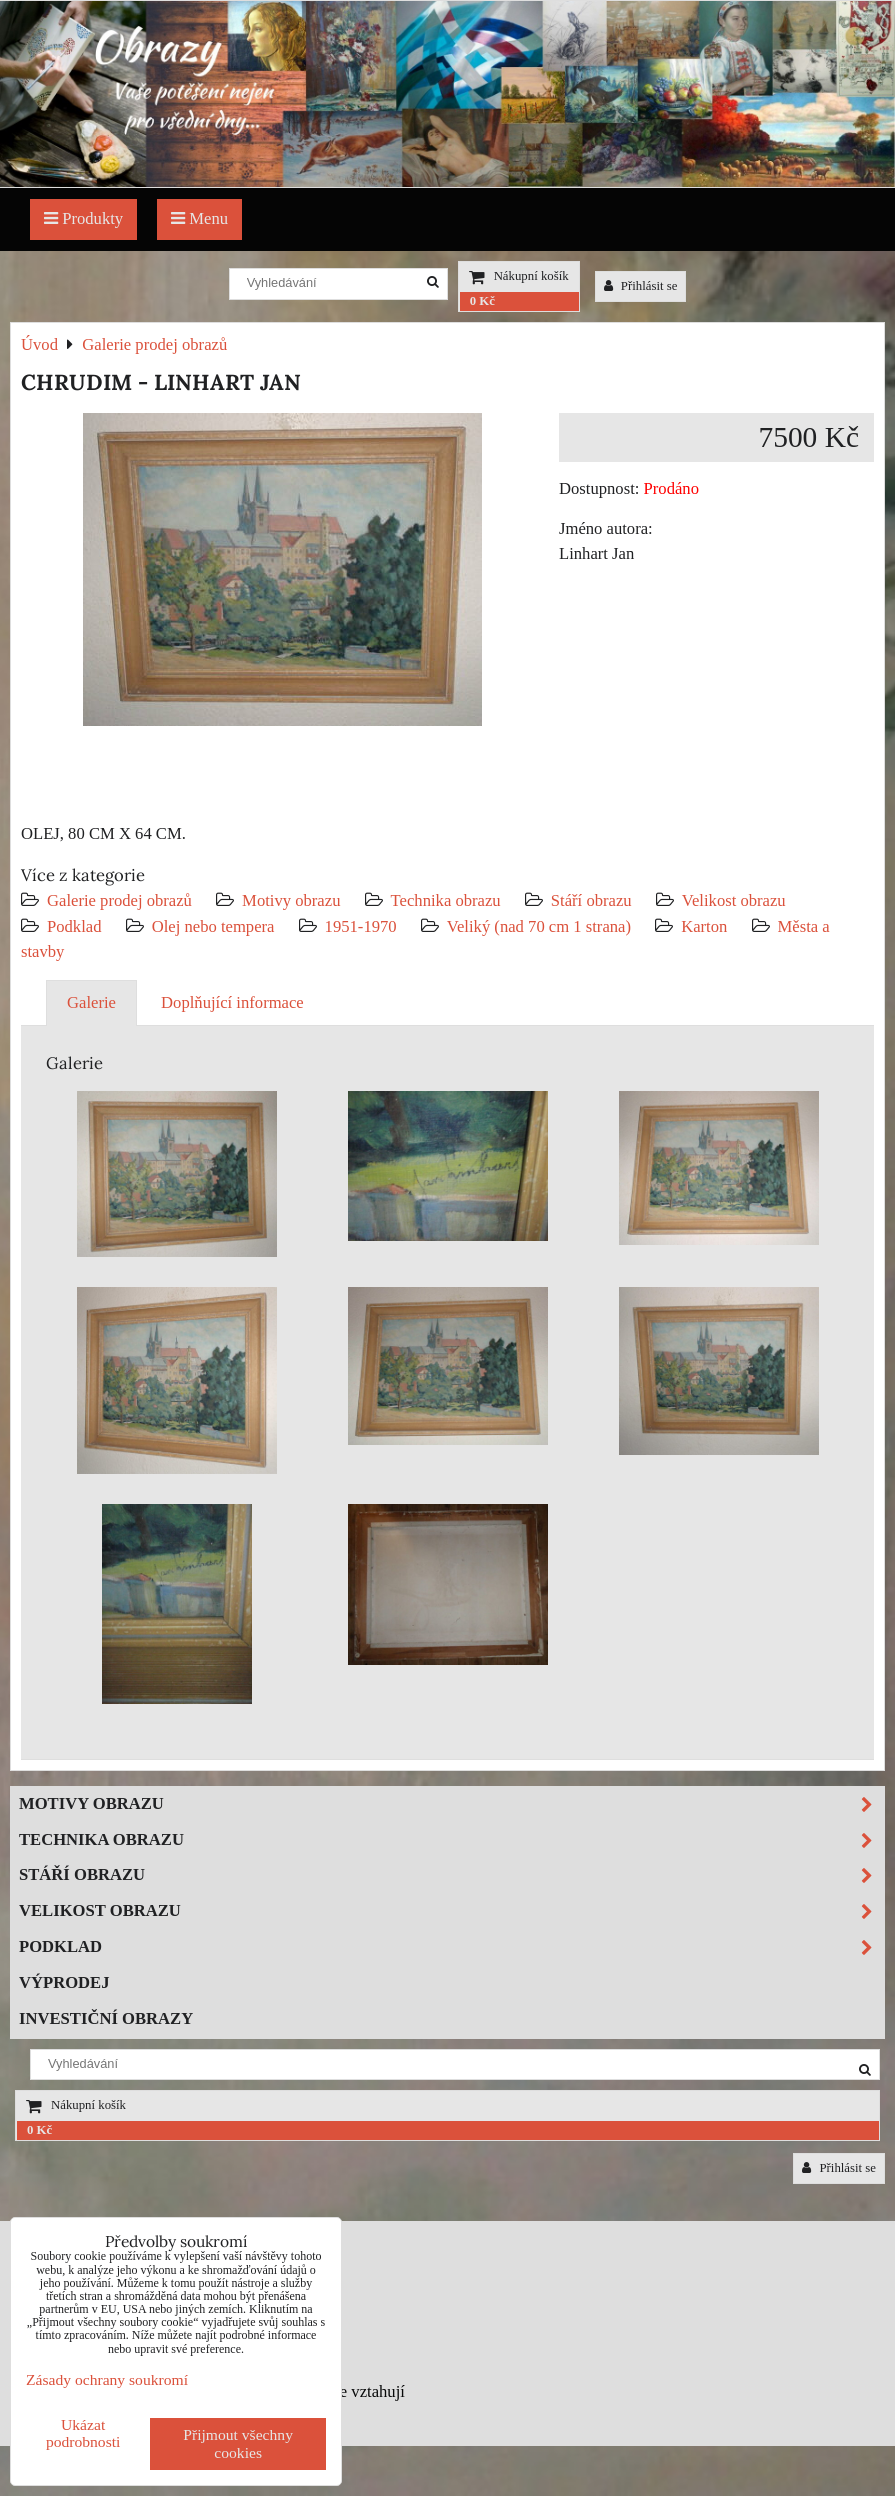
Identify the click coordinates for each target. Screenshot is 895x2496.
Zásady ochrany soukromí (107, 2379)
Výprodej (64, 1982)
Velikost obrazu (734, 900)
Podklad (74, 926)
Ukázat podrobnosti (83, 2433)
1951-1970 (361, 926)
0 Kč (482, 301)
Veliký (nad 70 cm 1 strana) (539, 926)
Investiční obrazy (106, 2018)
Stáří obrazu (591, 900)
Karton (704, 926)
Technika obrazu (446, 900)
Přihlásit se (641, 286)
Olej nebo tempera (213, 926)
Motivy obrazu (291, 900)
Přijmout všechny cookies (238, 2443)
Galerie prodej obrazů (119, 900)
